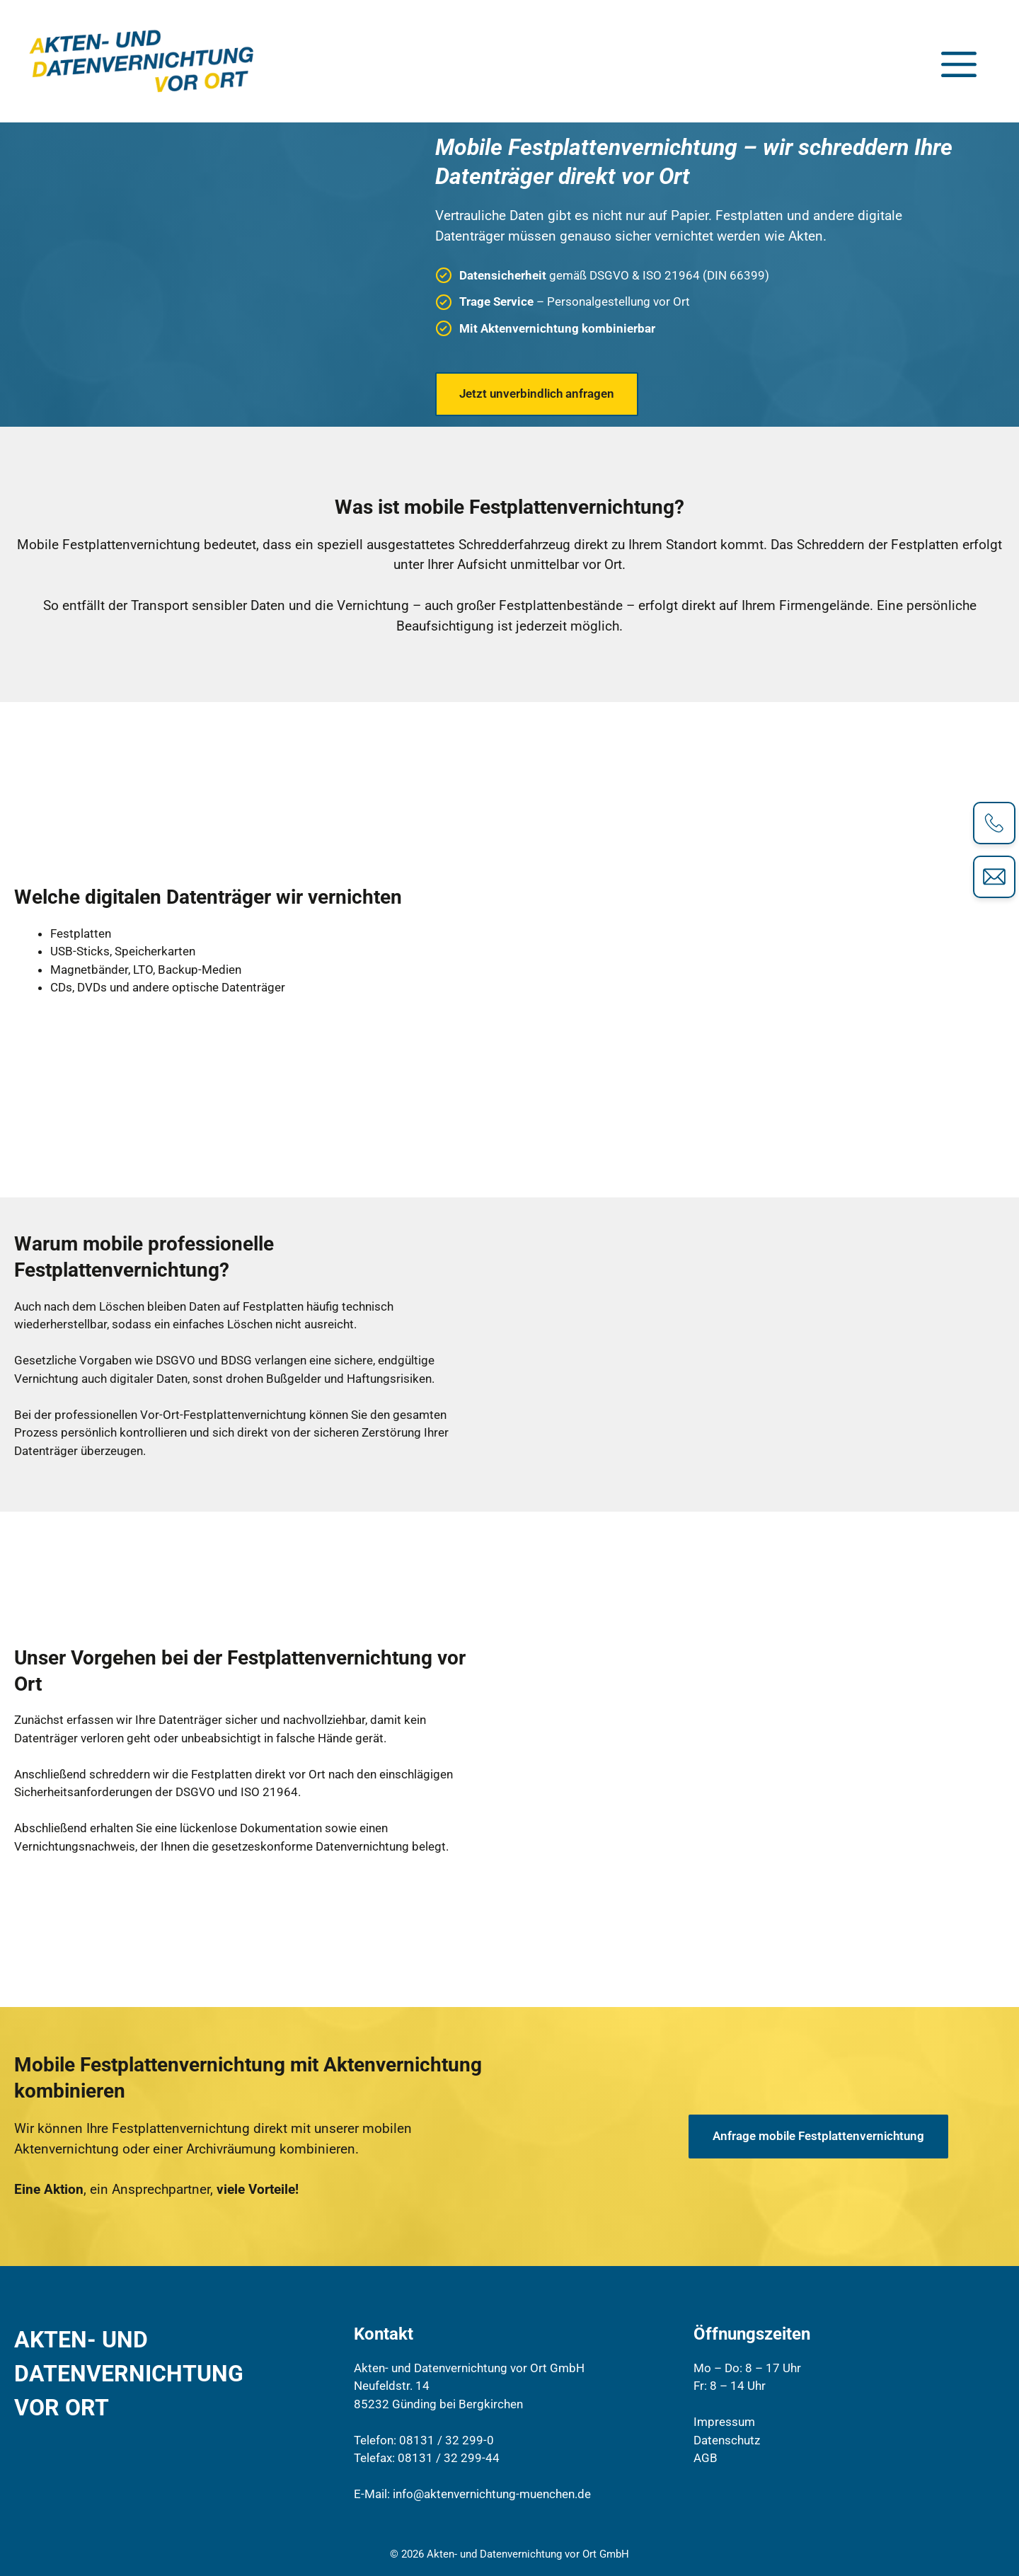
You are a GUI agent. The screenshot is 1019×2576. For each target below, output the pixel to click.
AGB (705, 2458)
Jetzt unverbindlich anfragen (536, 393)
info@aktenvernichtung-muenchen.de (492, 2494)
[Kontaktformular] (994, 877)
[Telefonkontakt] (994, 823)
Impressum (724, 2422)
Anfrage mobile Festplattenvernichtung (818, 2136)
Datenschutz (726, 2440)
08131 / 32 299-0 (446, 2440)
